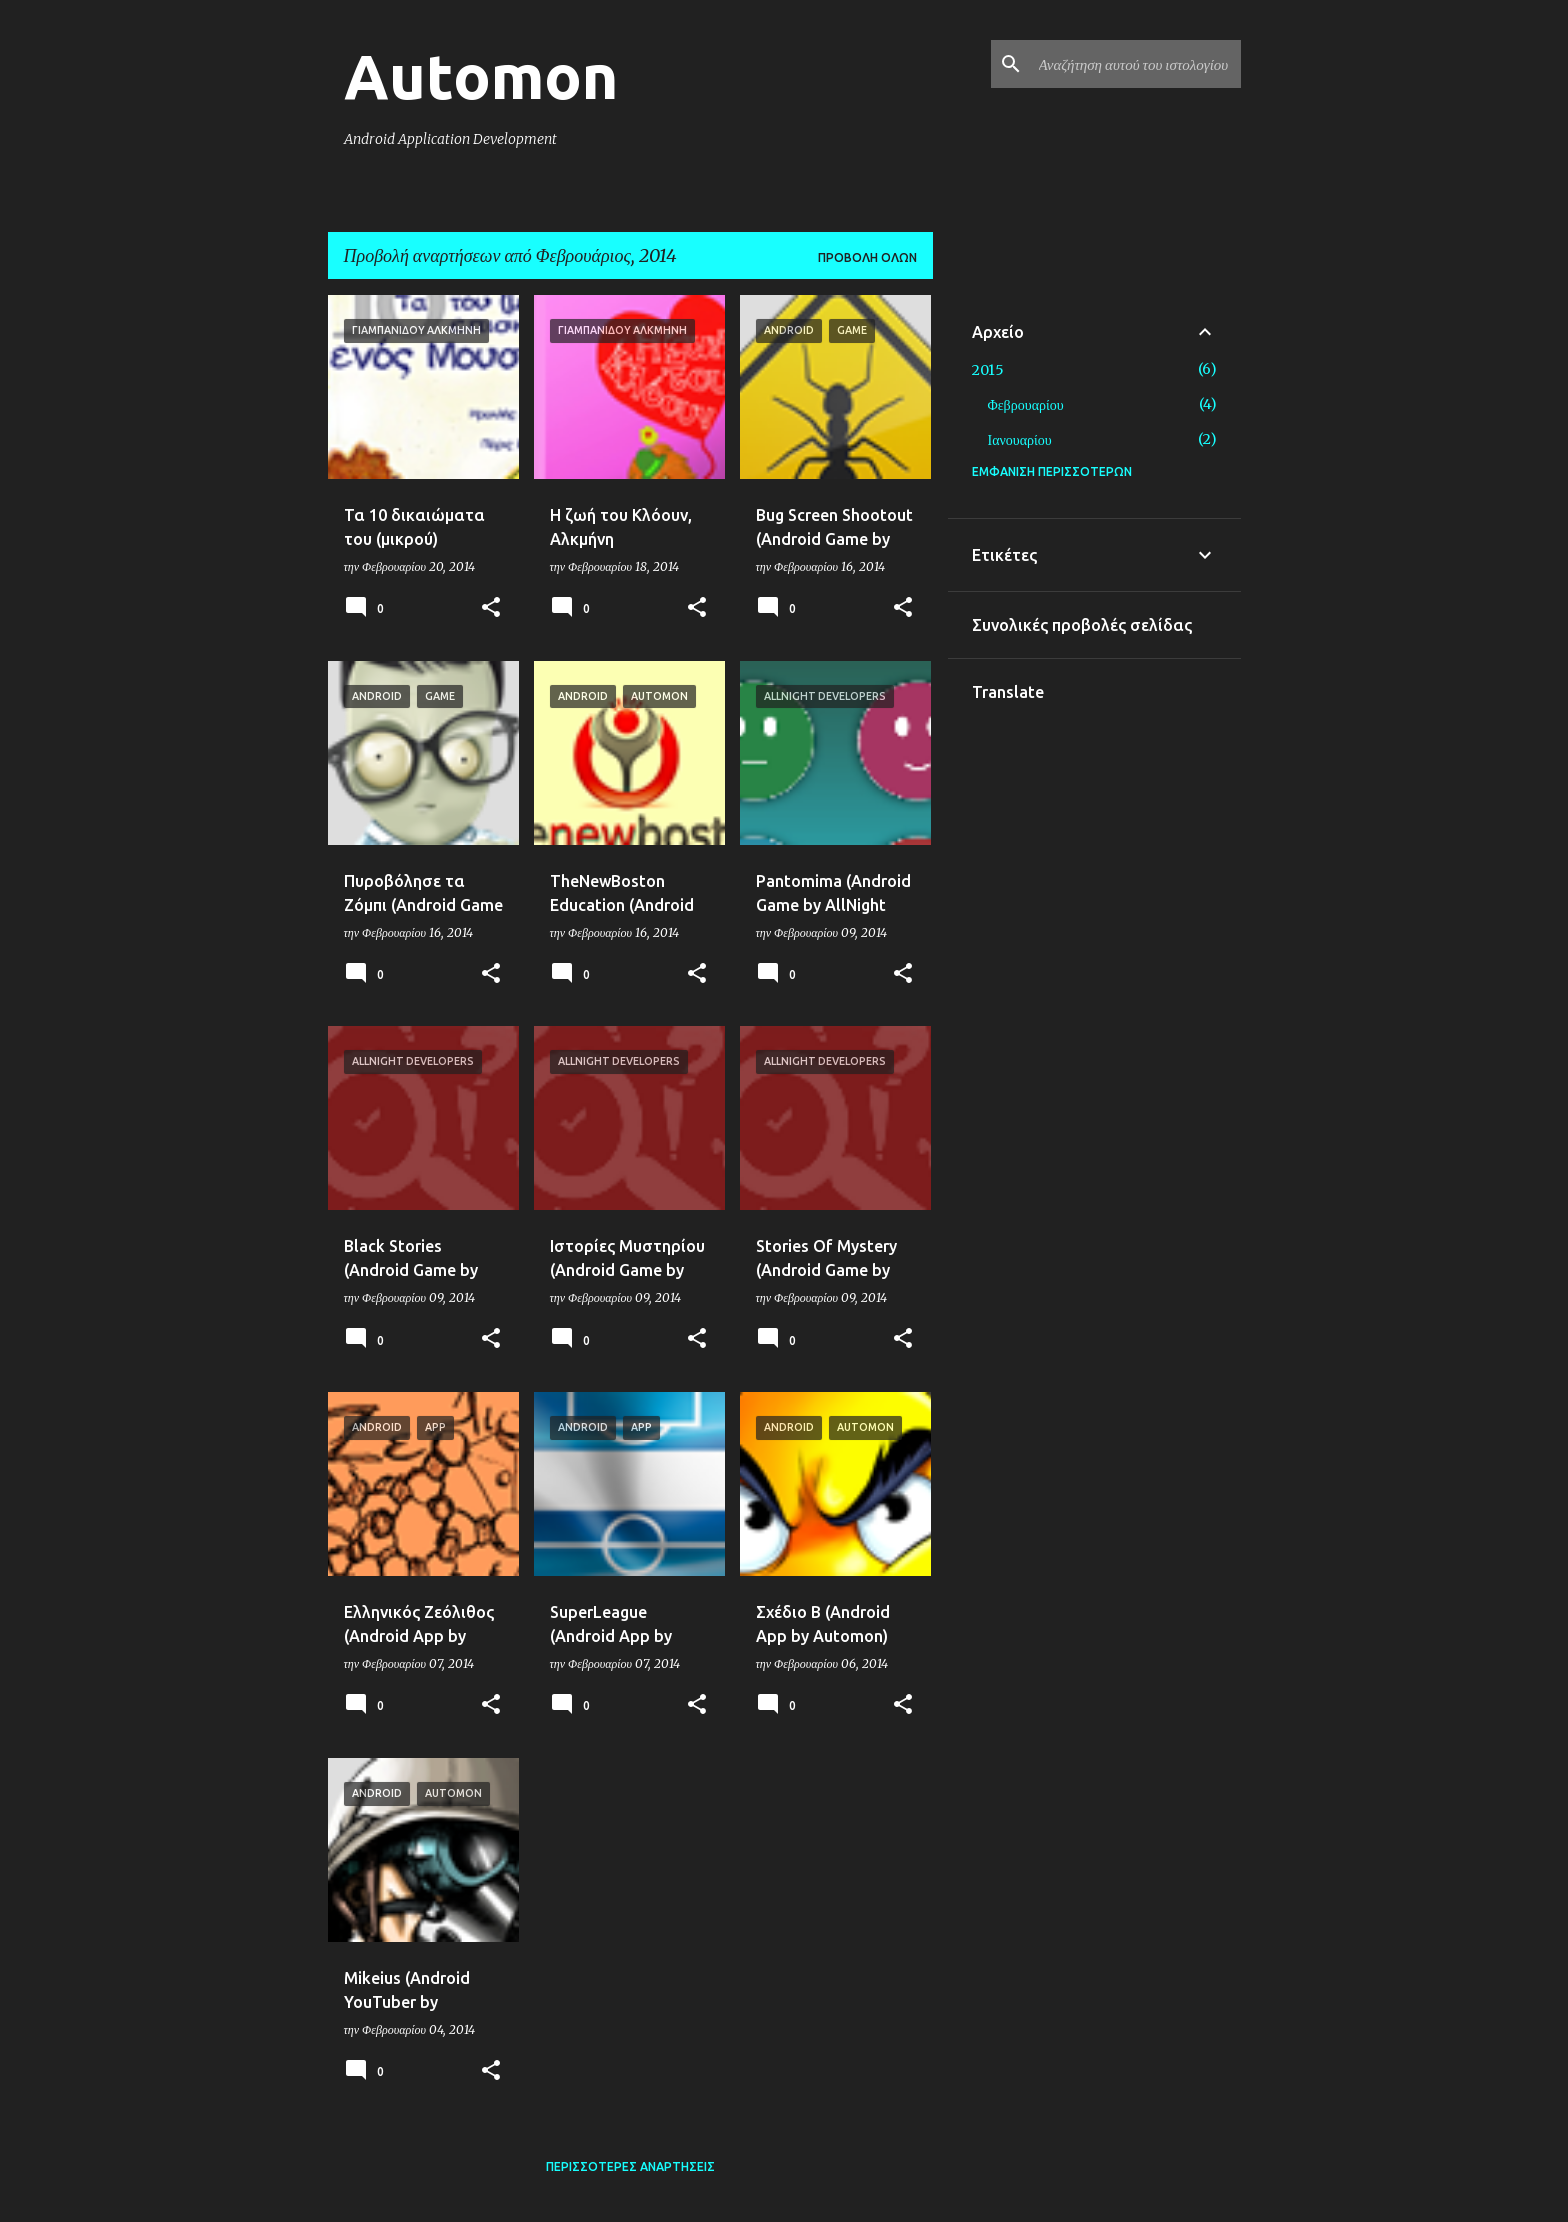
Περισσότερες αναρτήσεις (630, 2166)
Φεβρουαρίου (1026, 405)
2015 (988, 370)
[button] (491, 608)
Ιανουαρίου (1020, 440)
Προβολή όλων (867, 257)
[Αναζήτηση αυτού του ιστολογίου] (1136, 64)
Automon (481, 76)
